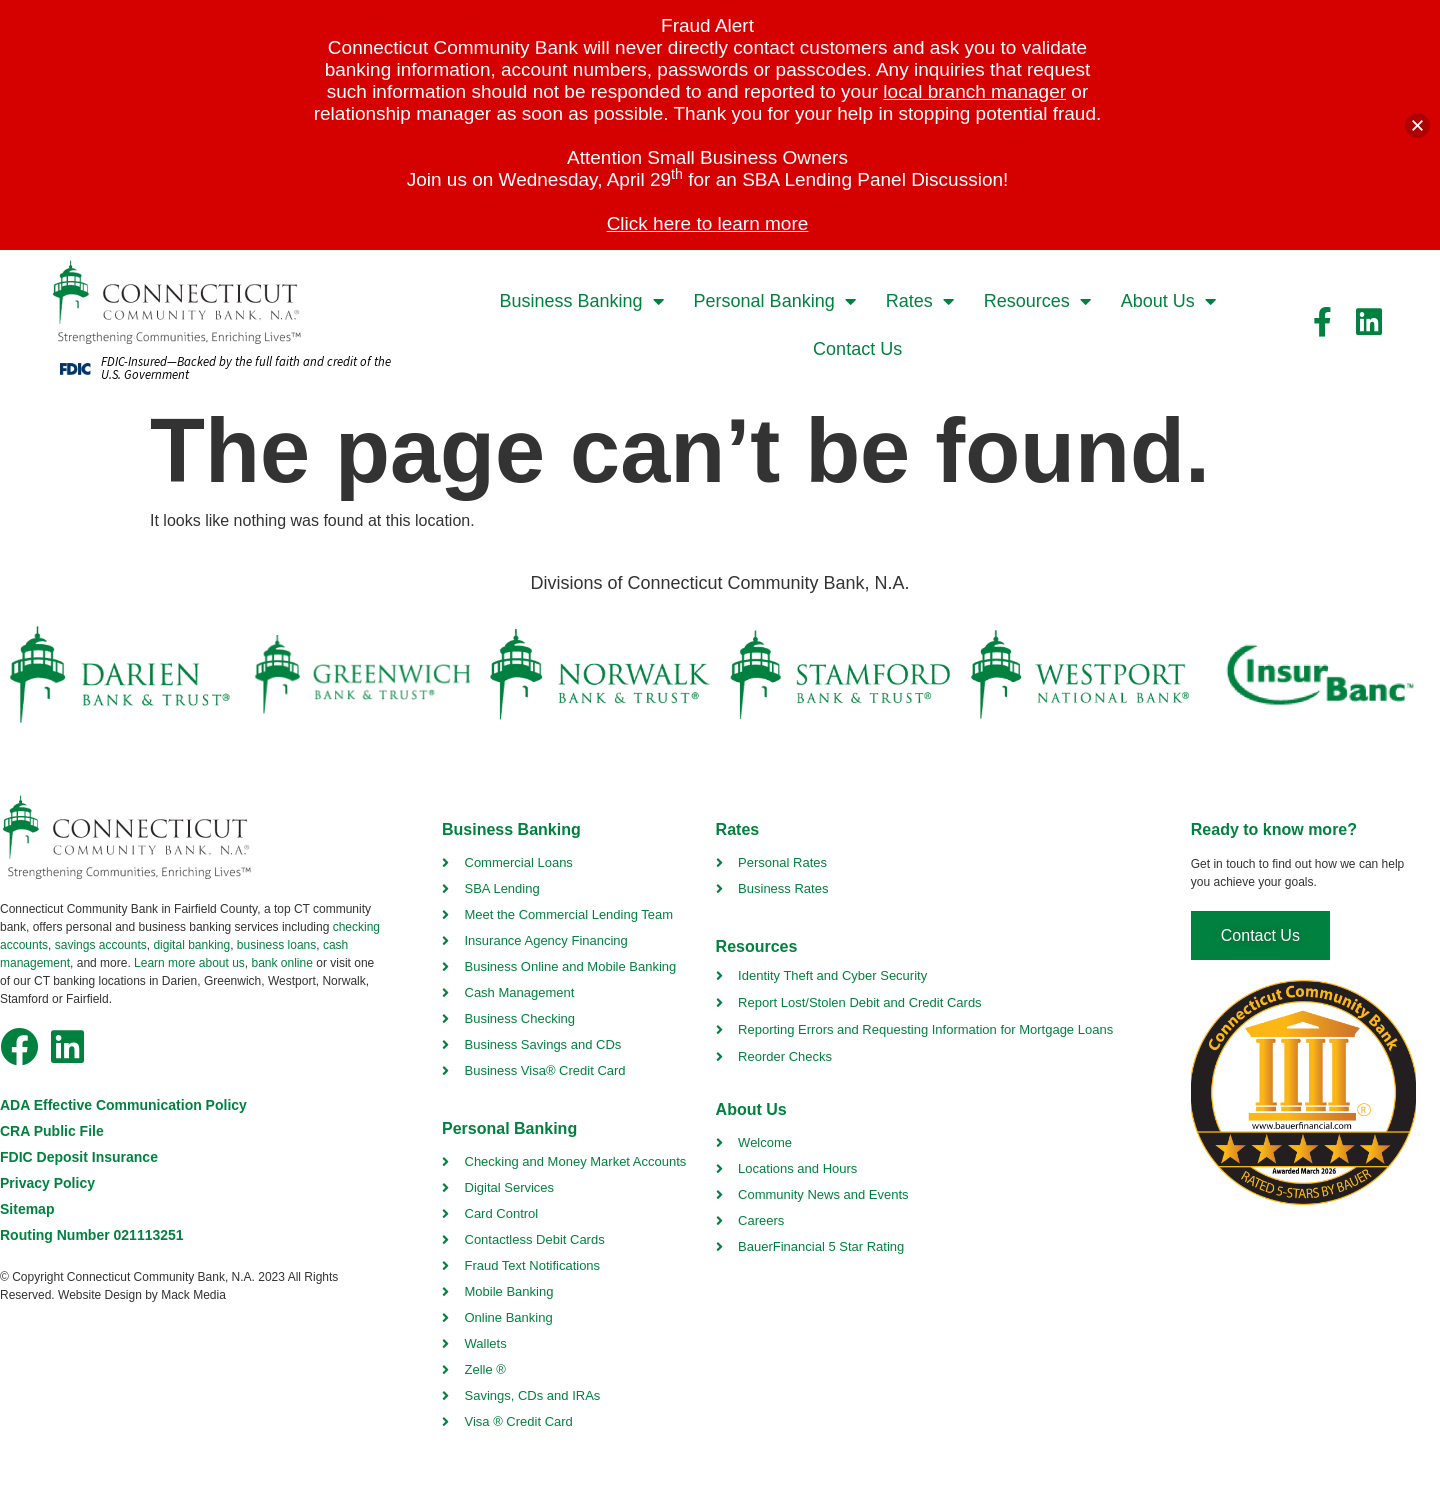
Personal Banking (775, 301)
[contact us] (1260, 935)
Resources (1037, 301)
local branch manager (974, 91)
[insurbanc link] (1319, 675)
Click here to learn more (708, 223)
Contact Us (857, 349)
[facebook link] (1323, 322)
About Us (1168, 301)
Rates (920, 301)
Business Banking (581, 301)
